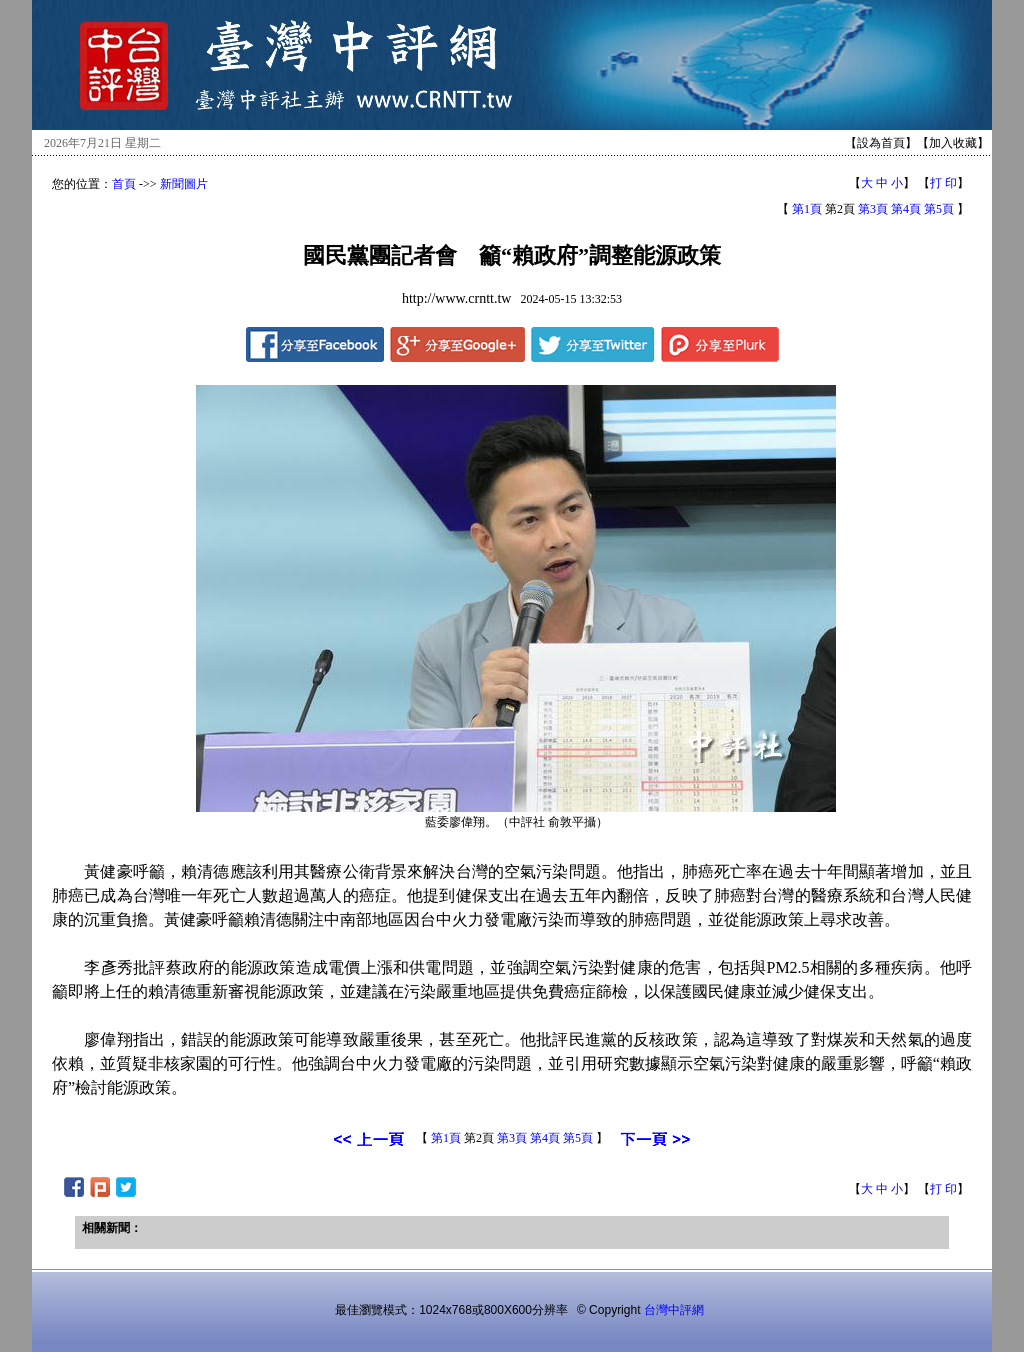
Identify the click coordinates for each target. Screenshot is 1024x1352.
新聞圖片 (184, 184)
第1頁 (807, 209)
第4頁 (906, 209)
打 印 (943, 183)
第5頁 (939, 209)
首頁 (124, 184)
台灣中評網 (674, 1310)
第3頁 (873, 209)
